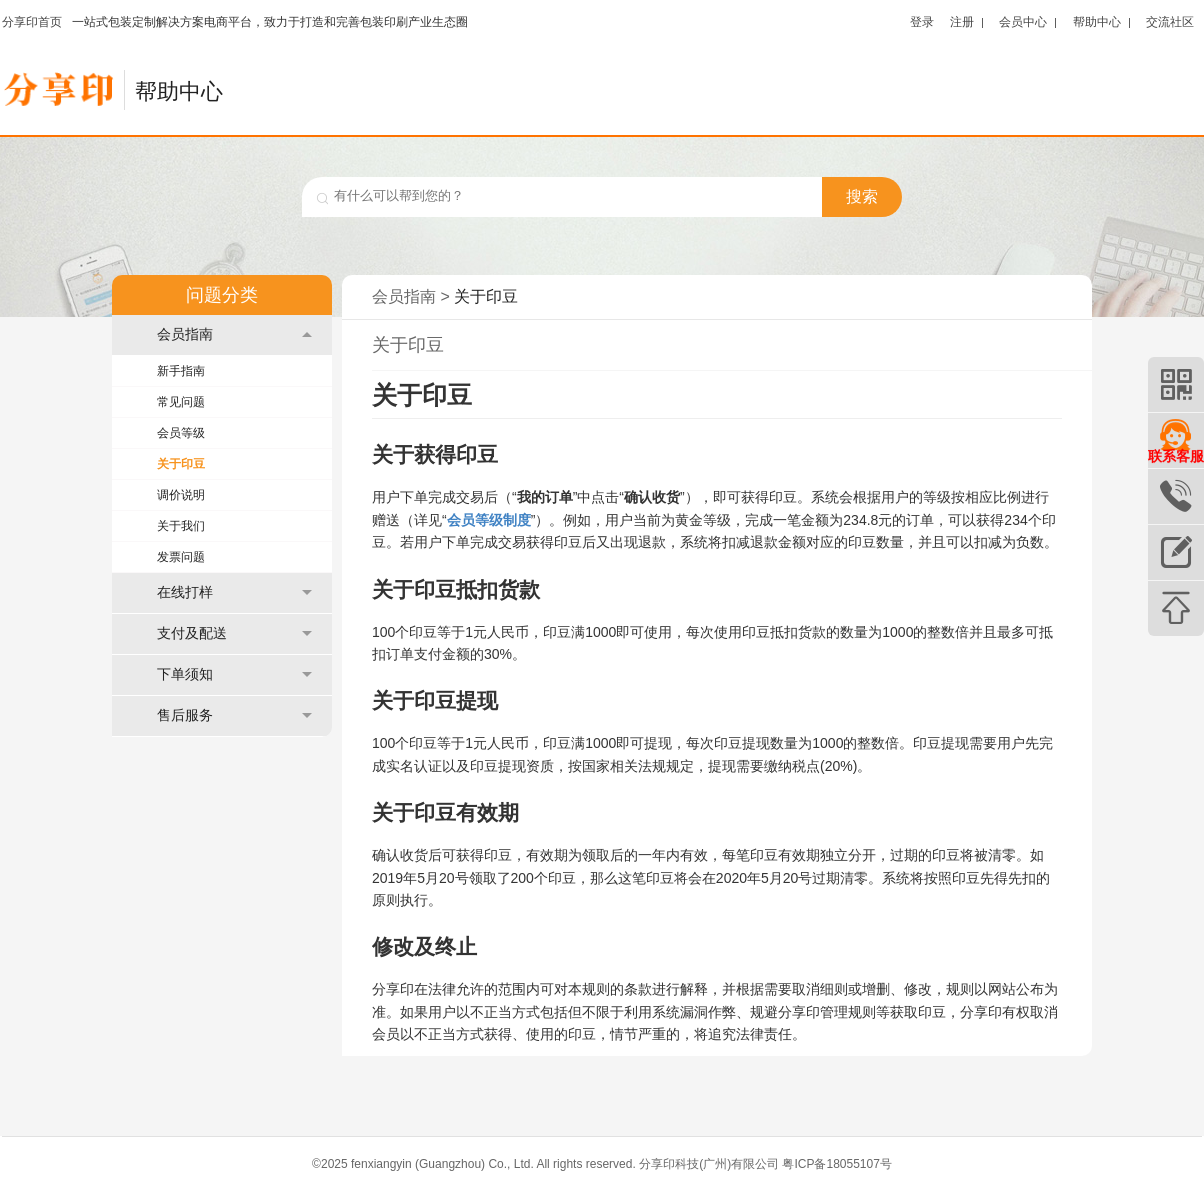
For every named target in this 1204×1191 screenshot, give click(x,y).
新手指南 (181, 371)
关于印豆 (181, 464)
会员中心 (1023, 21)
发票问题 (181, 557)
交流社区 (1170, 21)
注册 (962, 21)
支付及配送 (234, 633)
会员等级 (181, 433)
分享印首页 (32, 22)
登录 (922, 21)
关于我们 (181, 526)
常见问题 (181, 402)
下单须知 (234, 674)
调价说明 (181, 495)
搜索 (862, 196)
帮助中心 (1097, 21)
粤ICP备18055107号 (836, 1164)
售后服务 (234, 715)
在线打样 (234, 592)
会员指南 (234, 334)
